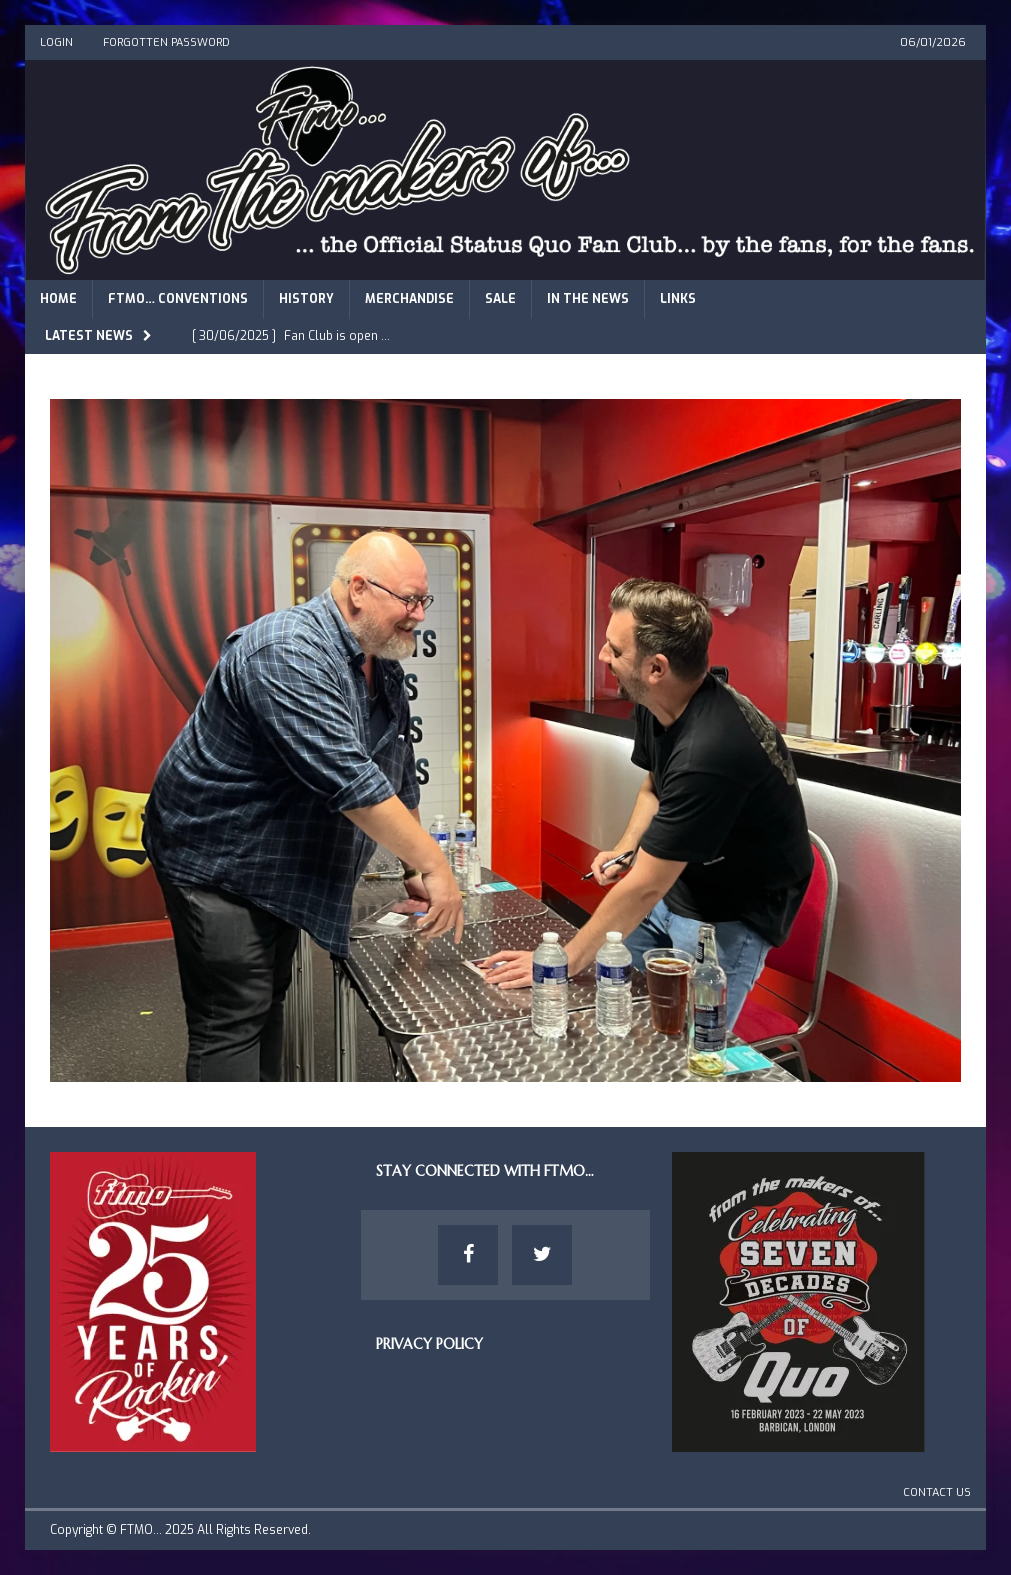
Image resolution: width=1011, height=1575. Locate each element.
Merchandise (409, 299)
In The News (588, 299)
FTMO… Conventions (178, 299)
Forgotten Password (166, 42)
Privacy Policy (429, 1344)
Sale (500, 299)
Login (56, 42)
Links (678, 299)
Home (58, 299)
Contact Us (937, 1492)
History (306, 299)
